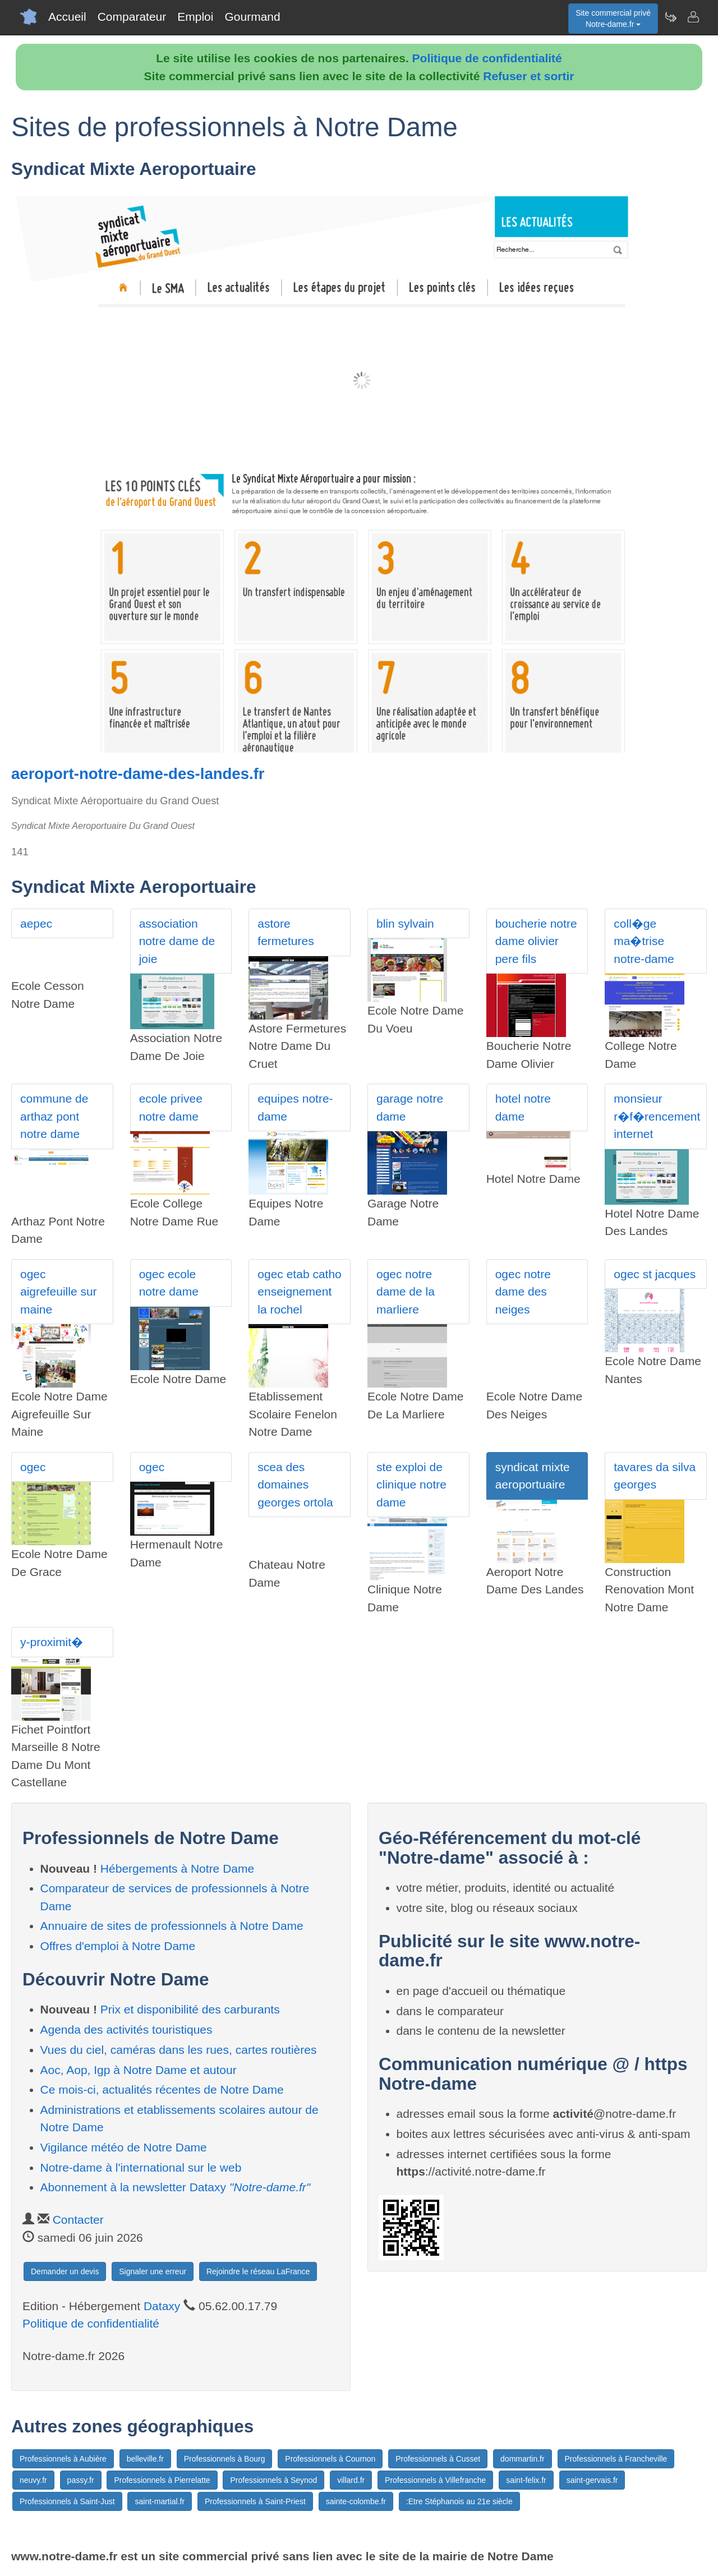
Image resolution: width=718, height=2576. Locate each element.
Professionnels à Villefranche (435, 2480)
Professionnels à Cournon (330, 2458)
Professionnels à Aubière (63, 2458)
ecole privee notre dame (170, 1107)
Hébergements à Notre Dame (177, 1868)
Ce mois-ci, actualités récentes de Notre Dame (162, 2089)
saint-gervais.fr (592, 2480)
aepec (36, 923)
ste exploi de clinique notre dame (411, 1484)
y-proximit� (51, 1641)
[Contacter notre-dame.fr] (693, 17)
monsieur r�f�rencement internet (657, 1116)
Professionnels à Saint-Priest (255, 2501)
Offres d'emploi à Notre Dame (118, 1945)
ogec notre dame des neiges (523, 1292)
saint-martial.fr (160, 2501)
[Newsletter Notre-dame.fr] (670, 17)
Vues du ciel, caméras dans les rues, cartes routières (178, 2049)
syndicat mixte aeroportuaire (532, 1475)
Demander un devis (65, 2271)
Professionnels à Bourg (224, 2458)
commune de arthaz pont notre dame (54, 1116)
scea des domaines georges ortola (295, 1484)
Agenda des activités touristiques (126, 2029)
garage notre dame (409, 1107)
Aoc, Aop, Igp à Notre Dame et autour (138, 2069)
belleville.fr (145, 2458)
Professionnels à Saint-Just (67, 2501)
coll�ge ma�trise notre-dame (644, 941)
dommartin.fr (522, 2458)
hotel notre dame (523, 1107)
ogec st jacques (655, 1274)
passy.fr (80, 2480)
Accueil (67, 16)
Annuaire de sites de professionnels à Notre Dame (171, 1925)
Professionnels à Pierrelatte (162, 2480)
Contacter (78, 2219)
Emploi (195, 16)
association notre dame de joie (177, 941)
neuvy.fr (33, 2480)
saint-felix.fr (526, 2480)
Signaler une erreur (152, 2271)
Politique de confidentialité (487, 58)
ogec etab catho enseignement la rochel (299, 1292)
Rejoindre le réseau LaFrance (258, 2271)
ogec (33, 1466)
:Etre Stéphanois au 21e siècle (459, 2501)
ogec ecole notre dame (169, 1283)
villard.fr (351, 2480)
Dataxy (162, 2305)
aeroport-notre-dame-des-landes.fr (138, 773)
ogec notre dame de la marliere (405, 1292)
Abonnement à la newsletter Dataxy (175, 2187)
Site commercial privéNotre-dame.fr (613, 18)
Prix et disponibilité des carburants (190, 2009)
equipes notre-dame (295, 1107)
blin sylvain (405, 923)
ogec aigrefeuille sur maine (58, 1292)
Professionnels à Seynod (273, 2480)
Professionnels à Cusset (437, 2458)
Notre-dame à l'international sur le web (141, 2167)
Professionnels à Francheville (616, 2458)
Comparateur (132, 16)
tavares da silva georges (655, 1475)
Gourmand (252, 16)
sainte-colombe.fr (356, 2501)
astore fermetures (285, 932)
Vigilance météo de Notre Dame (123, 2147)
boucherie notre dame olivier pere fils (536, 941)
